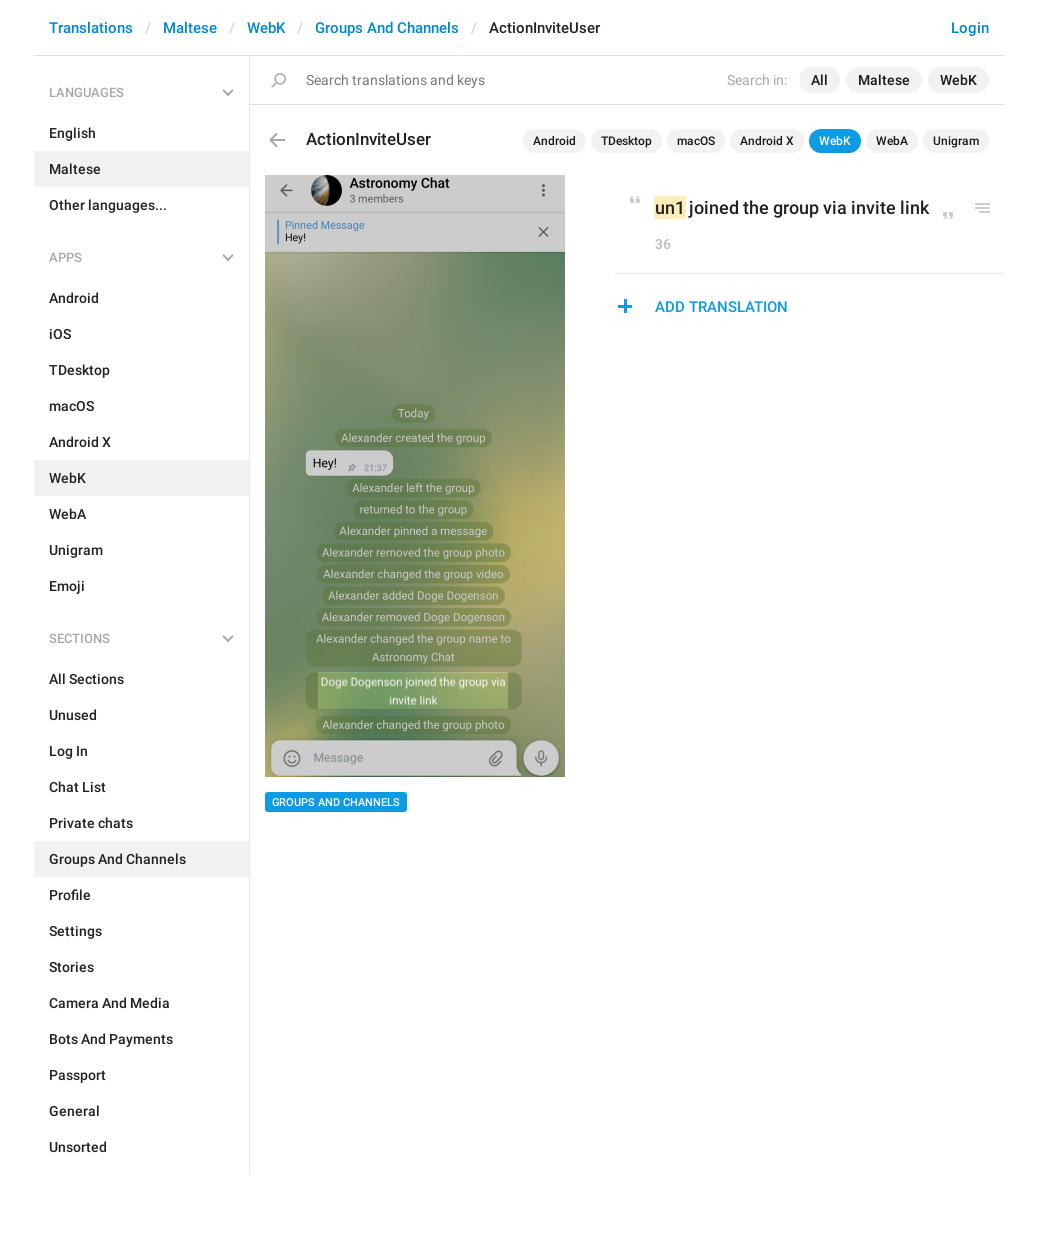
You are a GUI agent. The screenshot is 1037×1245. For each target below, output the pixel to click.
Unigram (956, 141)
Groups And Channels (387, 28)
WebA (892, 141)
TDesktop (626, 141)
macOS (696, 141)
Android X (767, 141)
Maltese (190, 28)
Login (970, 28)
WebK (266, 28)
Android (554, 141)
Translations (91, 28)
